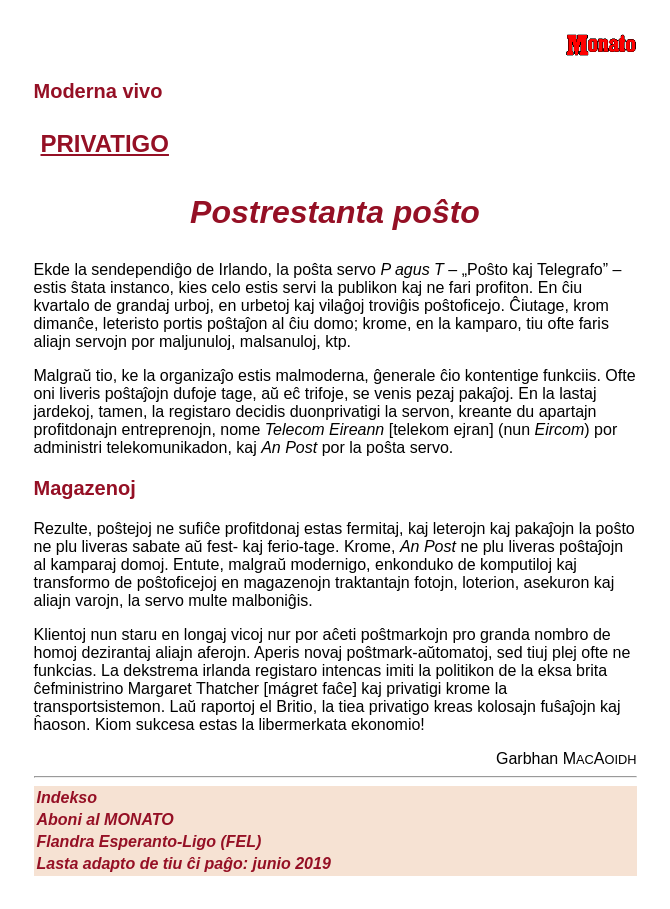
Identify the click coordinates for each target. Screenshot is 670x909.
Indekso (67, 797)
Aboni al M (105, 819)
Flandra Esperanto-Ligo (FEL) (149, 841)
